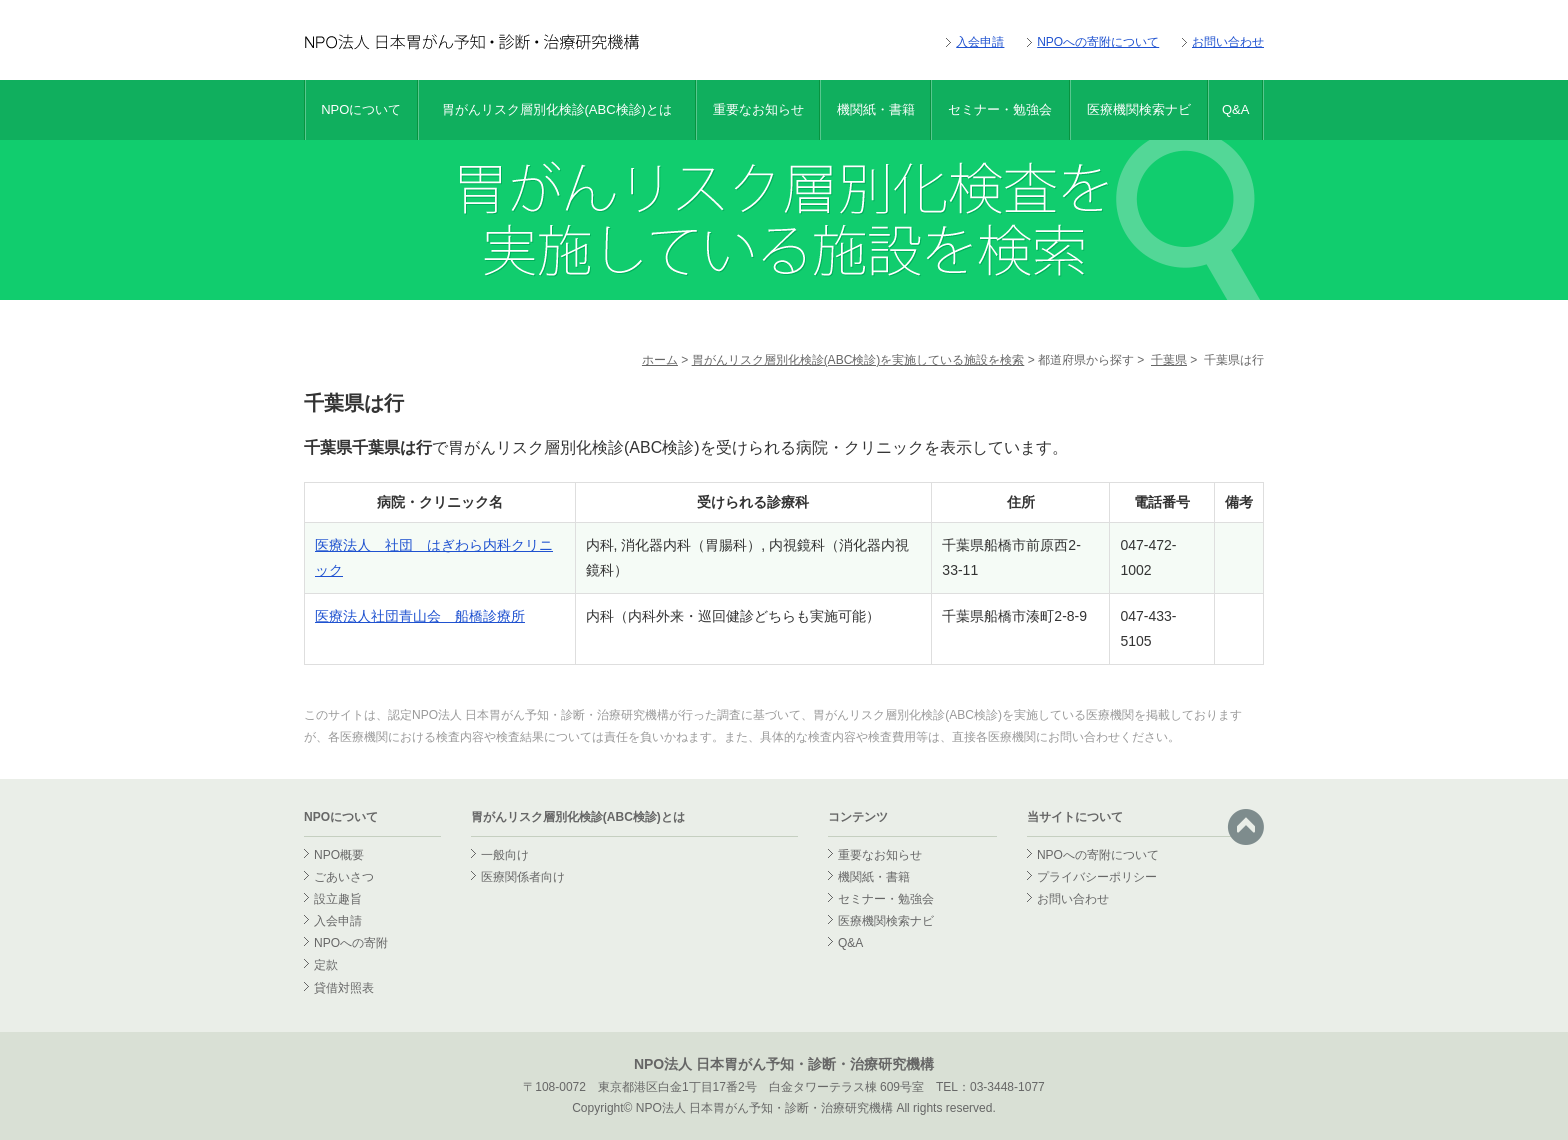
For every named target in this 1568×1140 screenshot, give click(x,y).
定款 (326, 965)
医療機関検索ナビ (1139, 109)
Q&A (1235, 109)
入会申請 (980, 42)
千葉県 (1169, 360)
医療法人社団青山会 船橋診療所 (420, 616)
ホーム (660, 360)
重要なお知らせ (758, 109)
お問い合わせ (1228, 42)
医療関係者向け (523, 877)
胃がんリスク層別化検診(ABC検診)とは (557, 109)
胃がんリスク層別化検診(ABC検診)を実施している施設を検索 (858, 360)
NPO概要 (339, 855)
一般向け (505, 855)
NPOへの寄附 (351, 943)
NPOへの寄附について (1098, 42)
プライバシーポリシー (1097, 877)
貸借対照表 (344, 988)
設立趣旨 (338, 899)
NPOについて (361, 109)
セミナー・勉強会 (1000, 109)
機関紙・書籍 (876, 109)
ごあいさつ (344, 877)
